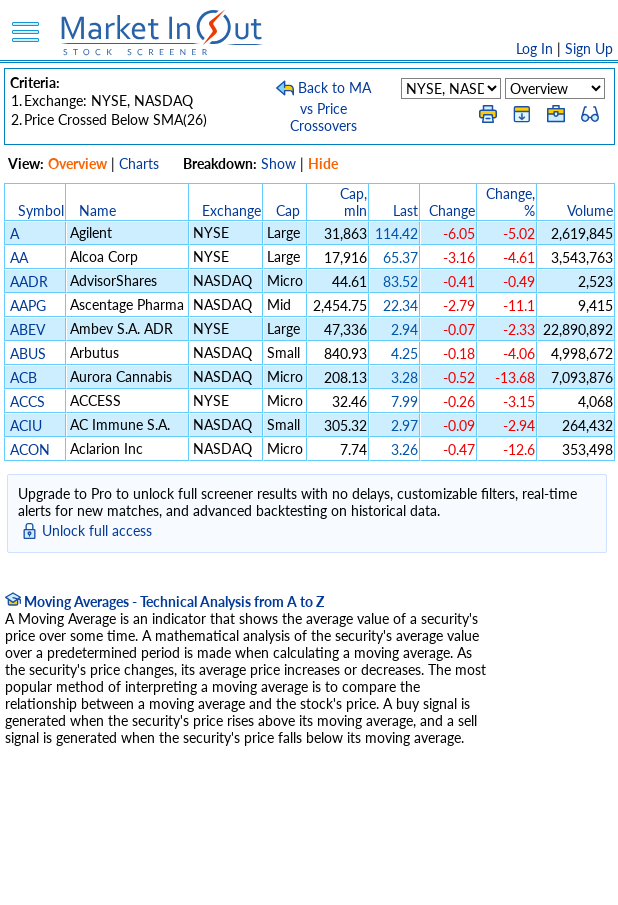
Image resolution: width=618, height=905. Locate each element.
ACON (30, 449)
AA (19, 257)
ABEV (27, 329)
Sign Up (589, 48)
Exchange (231, 210)
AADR (29, 281)
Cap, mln (353, 202)
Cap (288, 210)
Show (278, 163)
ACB (23, 377)
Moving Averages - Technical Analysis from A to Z (164, 601)
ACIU (26, 425)
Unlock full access (97, 530)
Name (97, 210)
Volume (590, 210)
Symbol (41, 210)
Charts (139, 163)
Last (405, 210)
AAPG (28, 305)
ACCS (27, 401)
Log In (534, 48)
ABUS (28, 353)
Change (452, 210)
